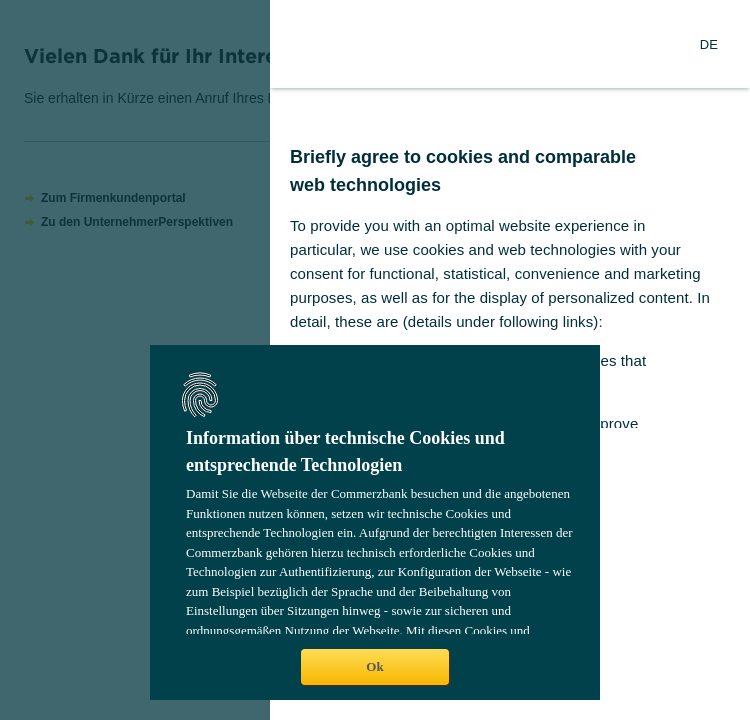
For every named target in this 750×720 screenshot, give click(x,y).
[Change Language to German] (709, 44)
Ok (374, 666)
